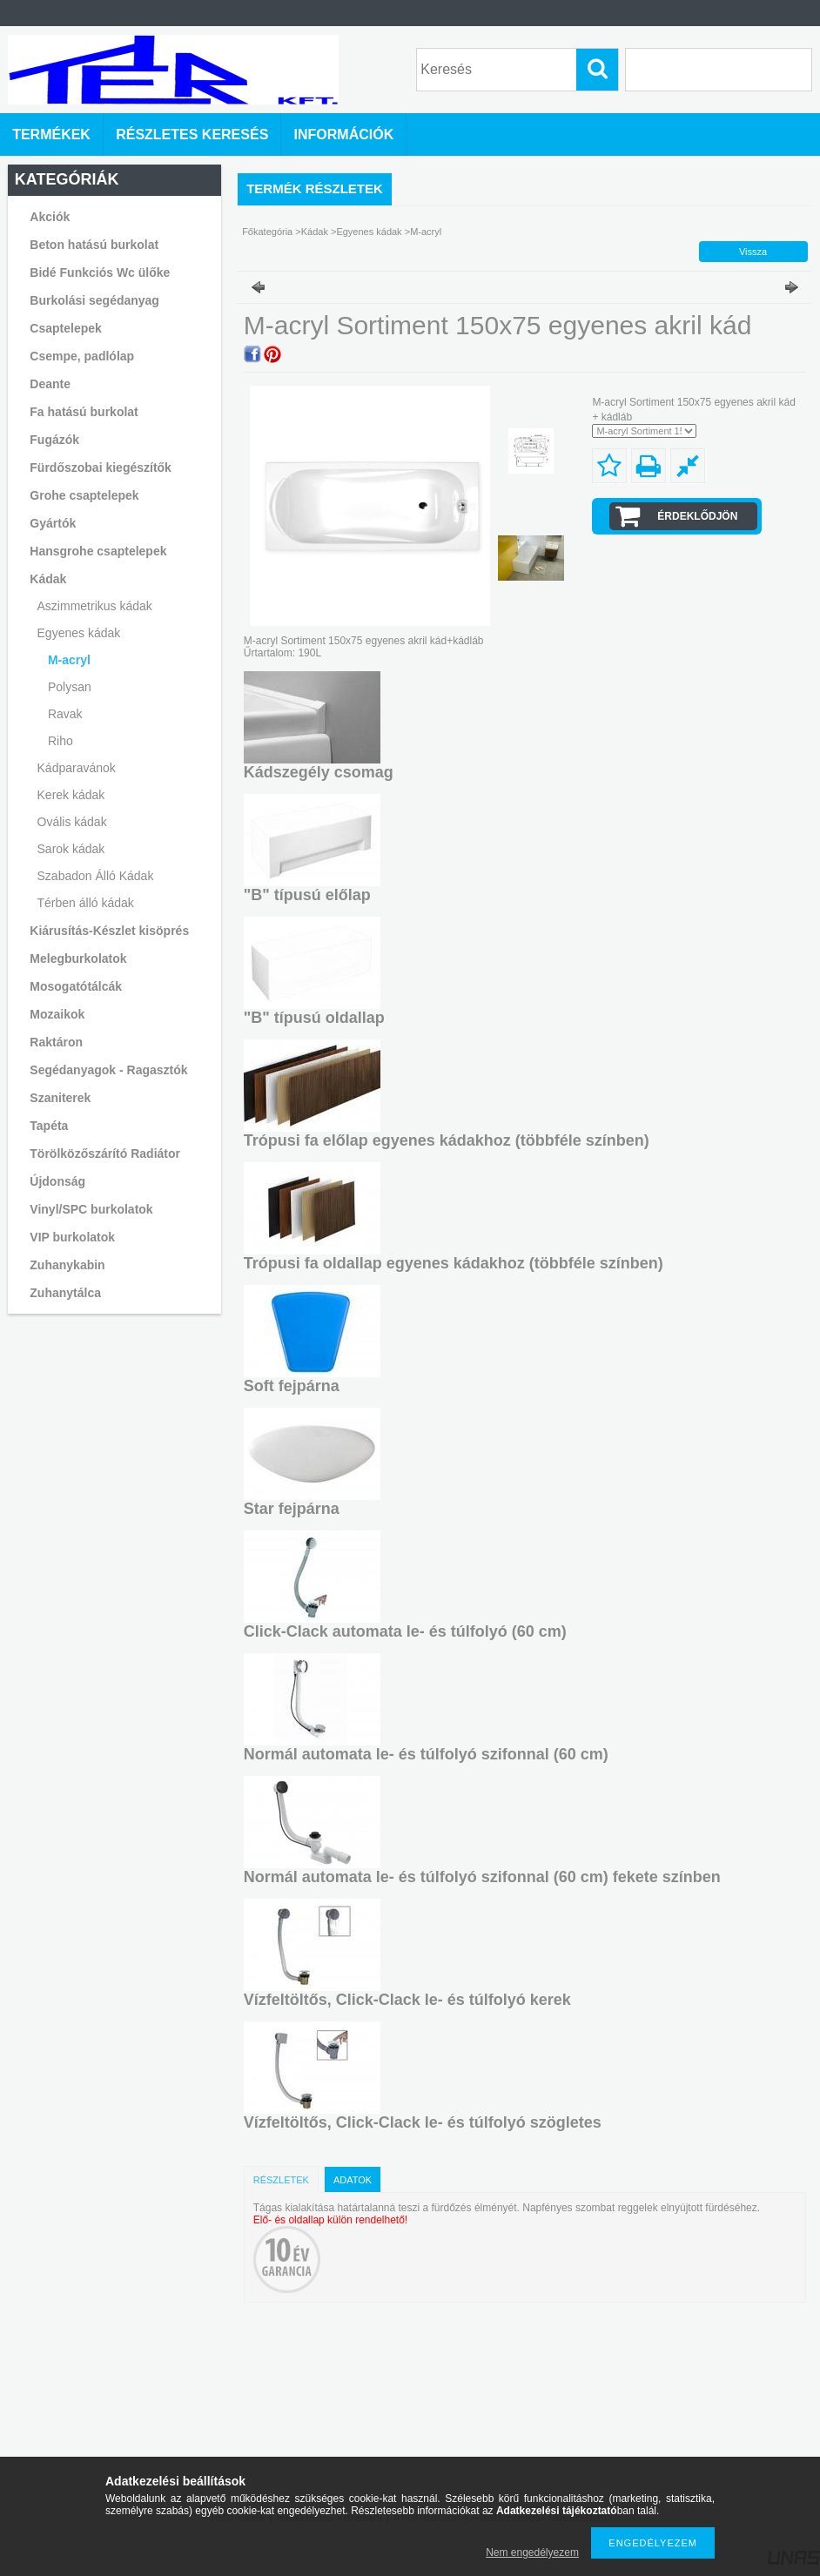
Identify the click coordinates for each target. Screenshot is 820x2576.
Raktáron (56, 1042)
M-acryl (69, 660)
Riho (60, 741)
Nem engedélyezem (532, 2552)
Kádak (314, 231)
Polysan (69, 687)
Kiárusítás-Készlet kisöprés (109, 931)
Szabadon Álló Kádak (95, 876)
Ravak (65, 714)
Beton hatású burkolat (94, 245)
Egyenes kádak (370, 231)
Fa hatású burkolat (84, 412)
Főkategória (267, 231)
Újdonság (57, 1181)
